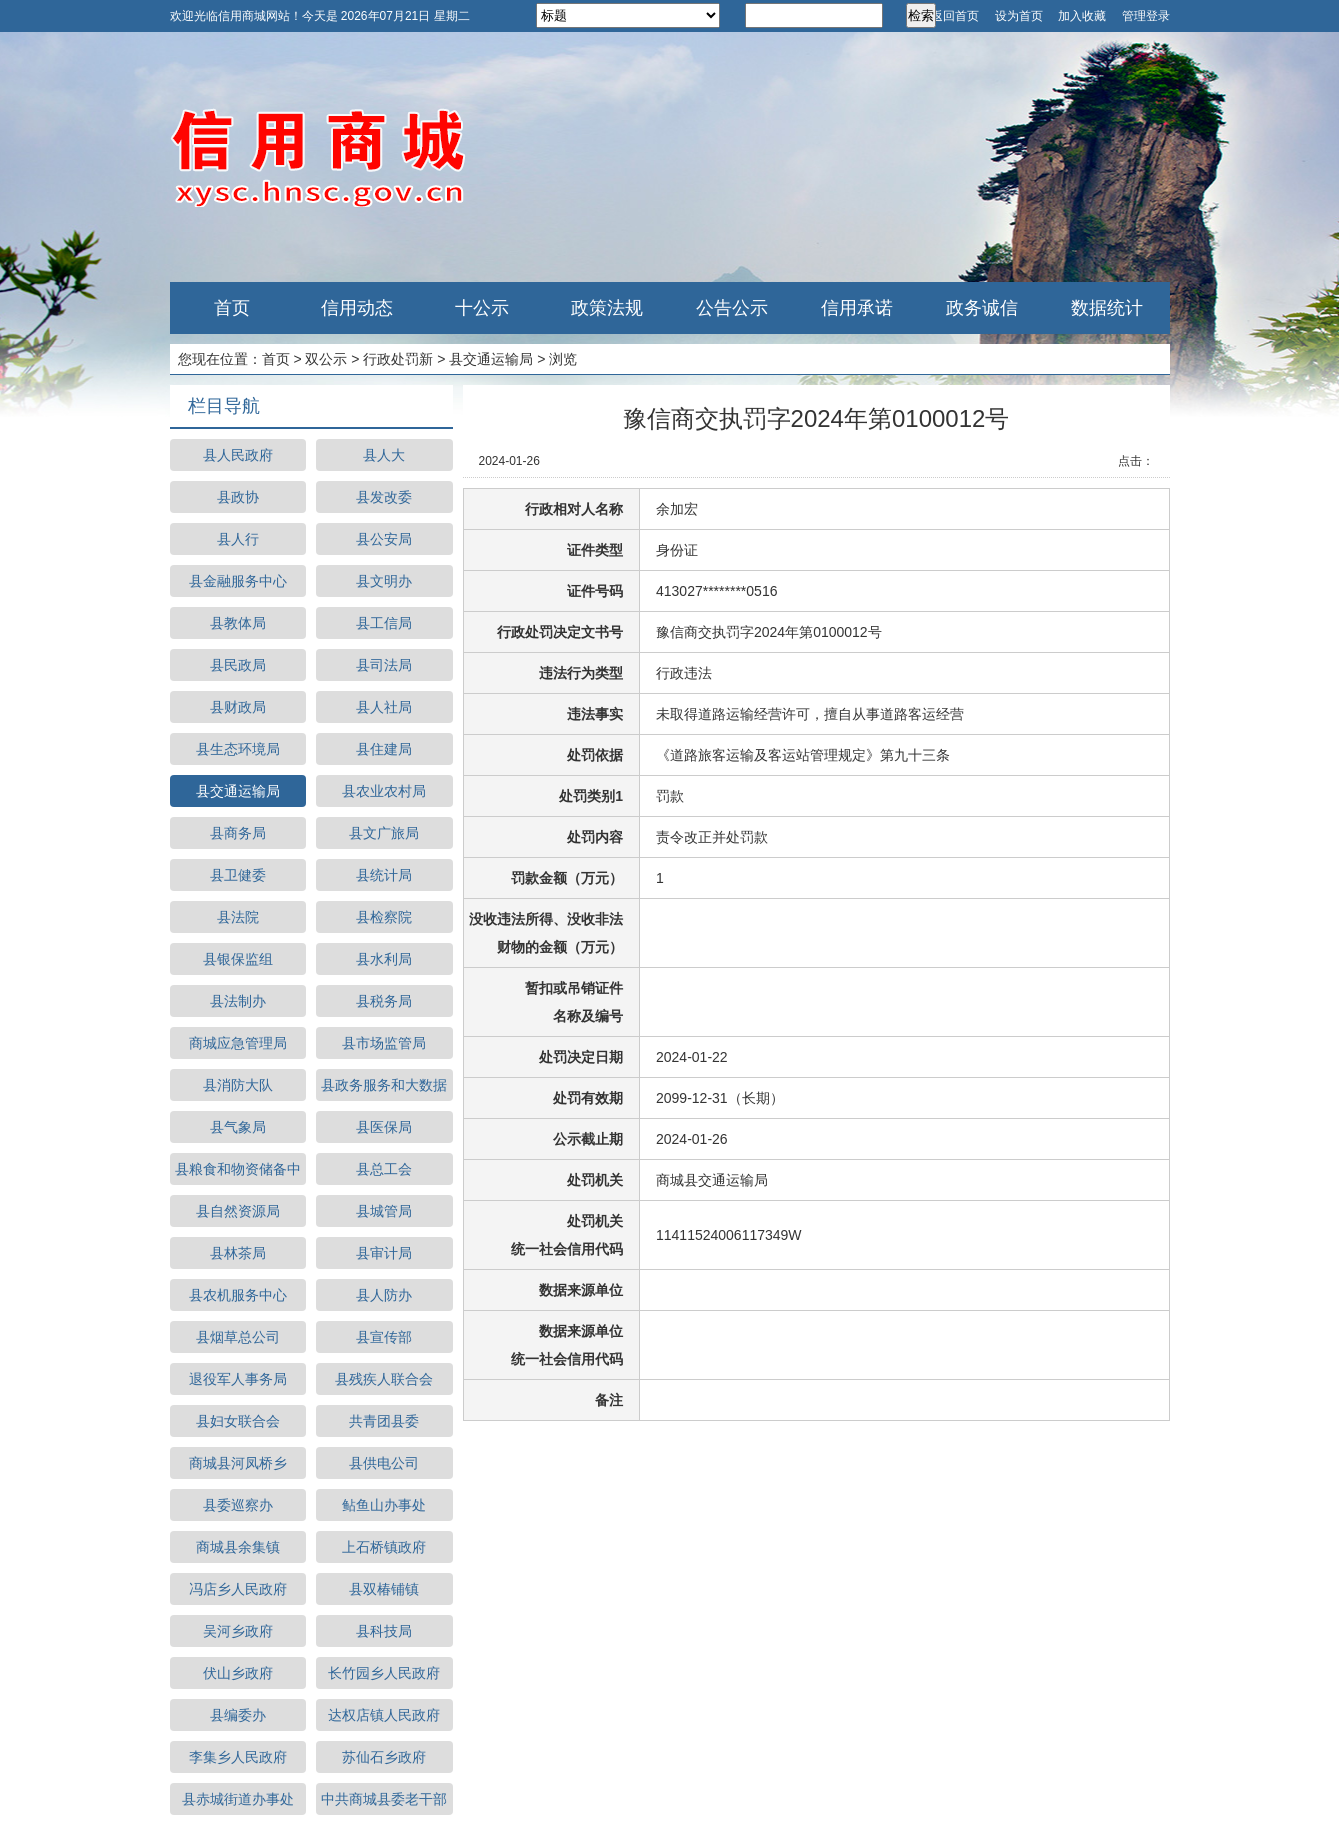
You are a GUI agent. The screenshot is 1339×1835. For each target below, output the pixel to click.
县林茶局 (238, 1253)
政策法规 (607, 308)
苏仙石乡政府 (384, 1757)
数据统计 (1107, 308)
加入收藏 (1082, 16)
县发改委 (384, 497)
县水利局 (384, 959)
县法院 (238, 917)
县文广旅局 (384, 833)
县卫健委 (238, 875)
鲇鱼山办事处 (384, 1505)
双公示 (326, 359)
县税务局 (384, 1001)
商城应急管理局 (238, 1043)
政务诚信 (982, 308)
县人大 (384, 455)
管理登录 (1146, 16)
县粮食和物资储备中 (238, 1169)
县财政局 (238, 707)
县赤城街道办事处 (238, 1799)
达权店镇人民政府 (384, 1715)
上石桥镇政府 (384, 1547)
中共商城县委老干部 (384, 1799)
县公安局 (384, 539)
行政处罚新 (398, 359)
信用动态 (357, 308)
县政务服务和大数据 (384, 1085)
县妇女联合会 (238, 1421)
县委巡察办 (238, 1505)
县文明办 (384, 581)
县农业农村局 (384, 791)
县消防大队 (238, 1085)
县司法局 (384, 665)
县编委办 (238, 1715)
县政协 (238, 497)
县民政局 (238, 665)
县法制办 (238, 1001)
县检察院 (384, 917)
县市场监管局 (384, 1043)
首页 (232, 308)
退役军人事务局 (238, 1379)
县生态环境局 (238, 749)
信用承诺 (857, 308)
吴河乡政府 (238, 1631)
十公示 (482, 308)
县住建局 (384, 749)
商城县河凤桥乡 (238, 1463)
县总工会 (384, 1169)
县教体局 (238, 623)
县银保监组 (238, 959)
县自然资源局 (238, 1211)
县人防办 (384, 1295)
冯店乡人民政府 (238, 1589)
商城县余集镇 (238, 1547)
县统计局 (384, 875)
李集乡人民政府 (238, 1757)
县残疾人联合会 (384, 1379)
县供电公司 (384, 1463)
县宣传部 (384, 1337)
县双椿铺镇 (384, 1589)
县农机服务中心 (238, 1295)
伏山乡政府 (238, 1673)
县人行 (238, 539)
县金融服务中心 (238, 581)
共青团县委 (384, 1421)
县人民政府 (238, 455)
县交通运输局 (491, 359)
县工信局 (384, 623)
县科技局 (384, 1631)
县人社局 (384, 707)
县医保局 (384, 1127)
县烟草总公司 (238, 1337)
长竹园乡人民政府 (384, 1673)
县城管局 (384, 1211)
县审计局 (384, 1253)
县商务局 (238, 833)
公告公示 (732, 308)
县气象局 (238, 1127)
